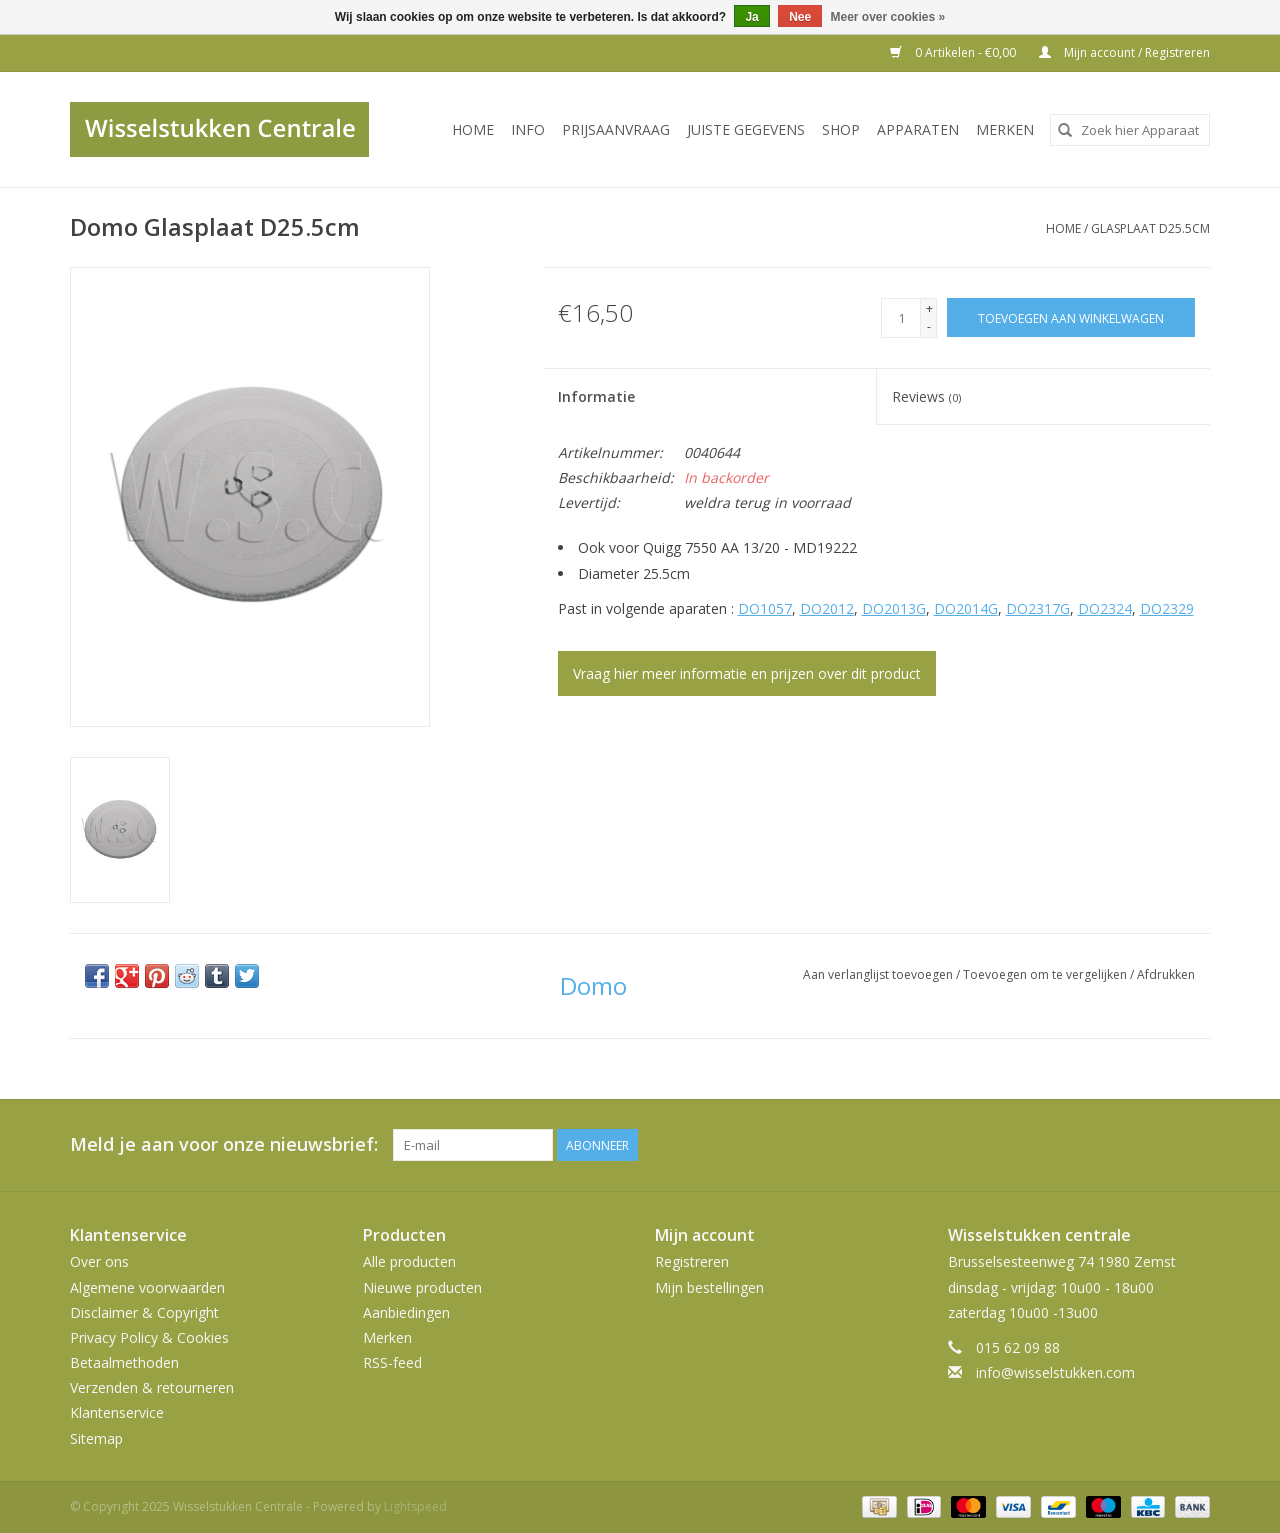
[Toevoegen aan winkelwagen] (1071, 317)
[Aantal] (901, 318)
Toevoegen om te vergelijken (1046, 974)
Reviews (926, 396)
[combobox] (1130, 130)
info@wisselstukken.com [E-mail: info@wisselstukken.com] (1055, 1372)
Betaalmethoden (124, 1362)
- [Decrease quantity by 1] (929, 326)
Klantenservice (117, 1412)
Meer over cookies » (888, 17)
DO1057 (765, 608)
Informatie (596, 396)
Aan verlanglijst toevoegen (879, 974)
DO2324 (1105, 608)
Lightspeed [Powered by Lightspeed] (415, 1506)
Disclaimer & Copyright (144, 1312)
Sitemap (96, 1438)
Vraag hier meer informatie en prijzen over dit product (747, 673)
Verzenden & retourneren (152, 1387)
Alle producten (409, 1261)
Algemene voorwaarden (147, 1287)
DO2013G (894, 608)
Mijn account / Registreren (1124, 52)
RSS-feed (392, 1362)
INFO (528, 129)
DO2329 (1167, 608)
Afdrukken (1166, 974)
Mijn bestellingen (709, 1287)
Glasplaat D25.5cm (1150, 228)
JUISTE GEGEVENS (746, 129)
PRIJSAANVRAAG (616, 129)
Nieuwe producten (422, 1287)
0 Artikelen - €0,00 (954, 52)
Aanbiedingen (406, 1312)
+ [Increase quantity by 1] (929, 308)
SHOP (841, 129)
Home (473, 129)
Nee (800, 17)
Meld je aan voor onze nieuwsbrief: (224, 1144)
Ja (751, 17)
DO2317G (1038, 608)
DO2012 (827, 608)
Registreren (692, 1261)
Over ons (99, 1261)
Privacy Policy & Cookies (149, 1337)
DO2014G (966, 608)
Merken (1005, 129)
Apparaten (918, 129)
